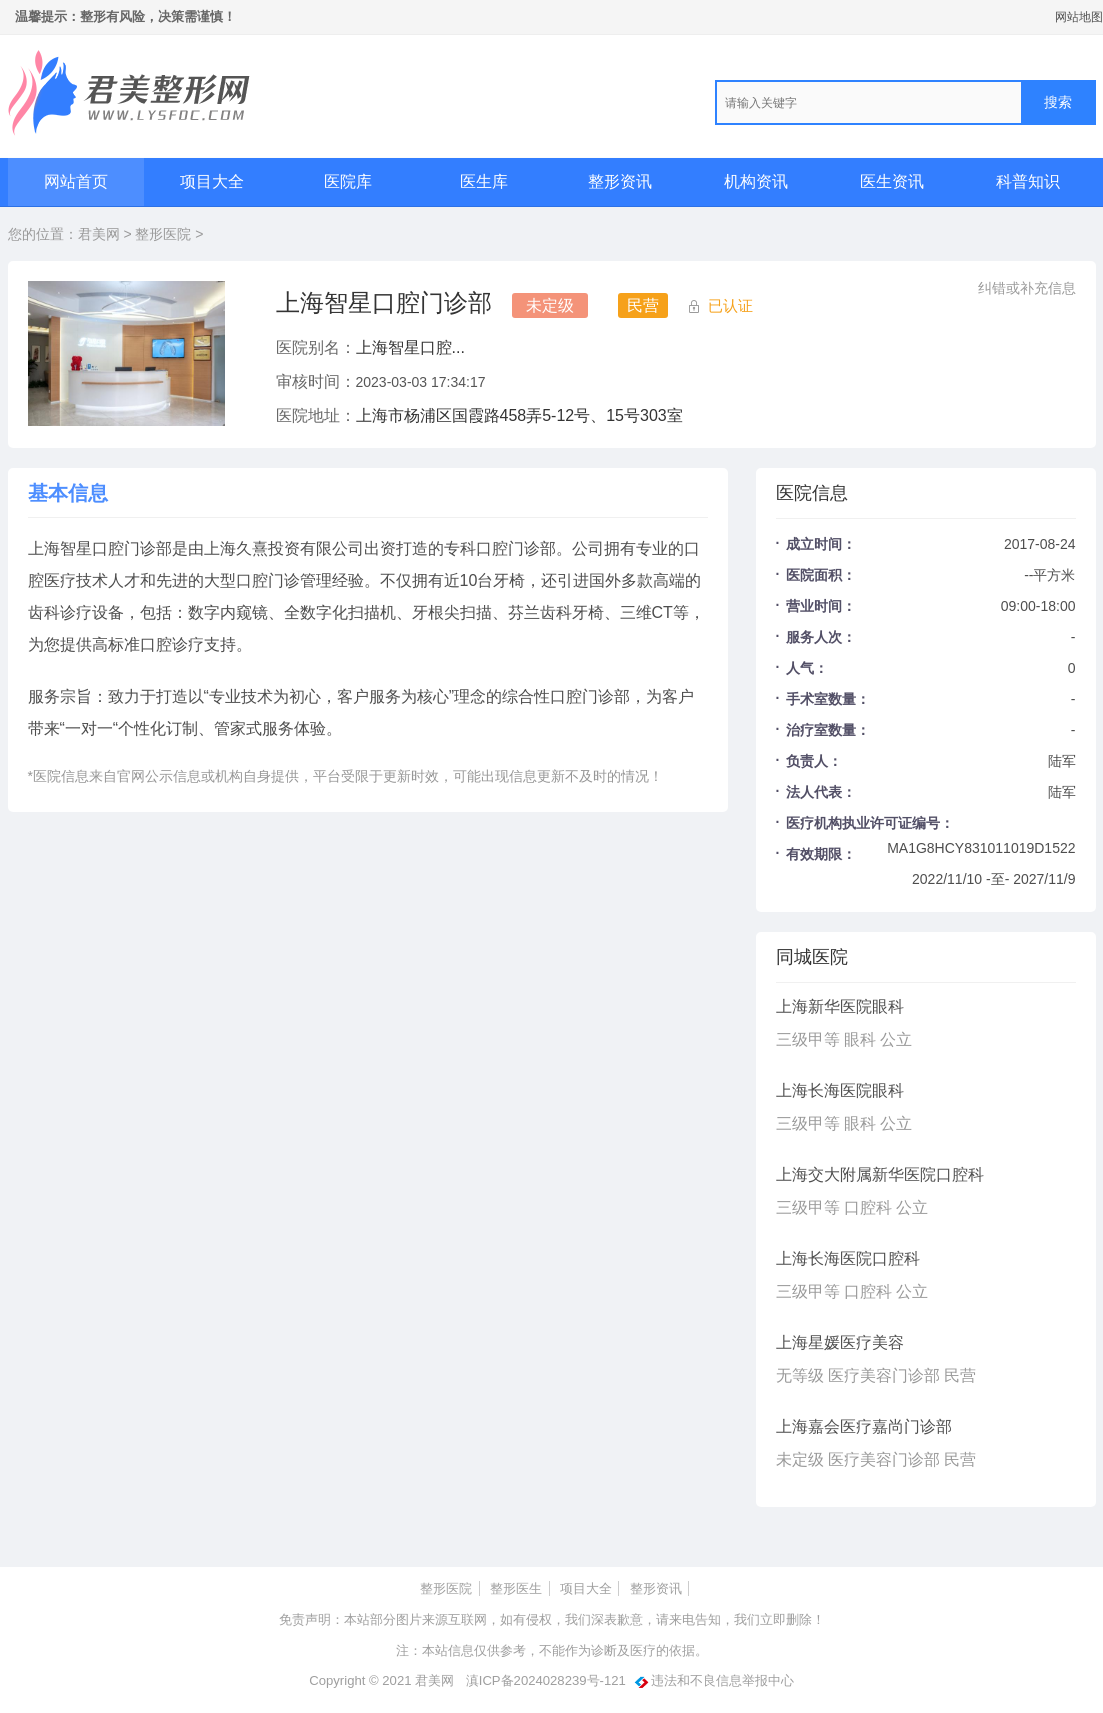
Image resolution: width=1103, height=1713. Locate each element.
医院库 (348, 181)
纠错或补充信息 (1027, 288)
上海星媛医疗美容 (840, 1342)
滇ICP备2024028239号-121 (546, 1680)
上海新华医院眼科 (840, 1006)
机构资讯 (756, 181)
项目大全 (212, 181)
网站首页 (76, 181)
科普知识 (1028, 181)
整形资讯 (620, 181)
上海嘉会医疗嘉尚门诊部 (864, 1426)
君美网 (99, 234)
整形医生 (516, 1588)
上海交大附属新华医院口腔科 (880, 1174)
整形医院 (163, 234)
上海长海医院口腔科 (848, 1258)
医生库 (484, 181)
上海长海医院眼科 (840, 1090)
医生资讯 (892, 181)
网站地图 (1079, 17)
